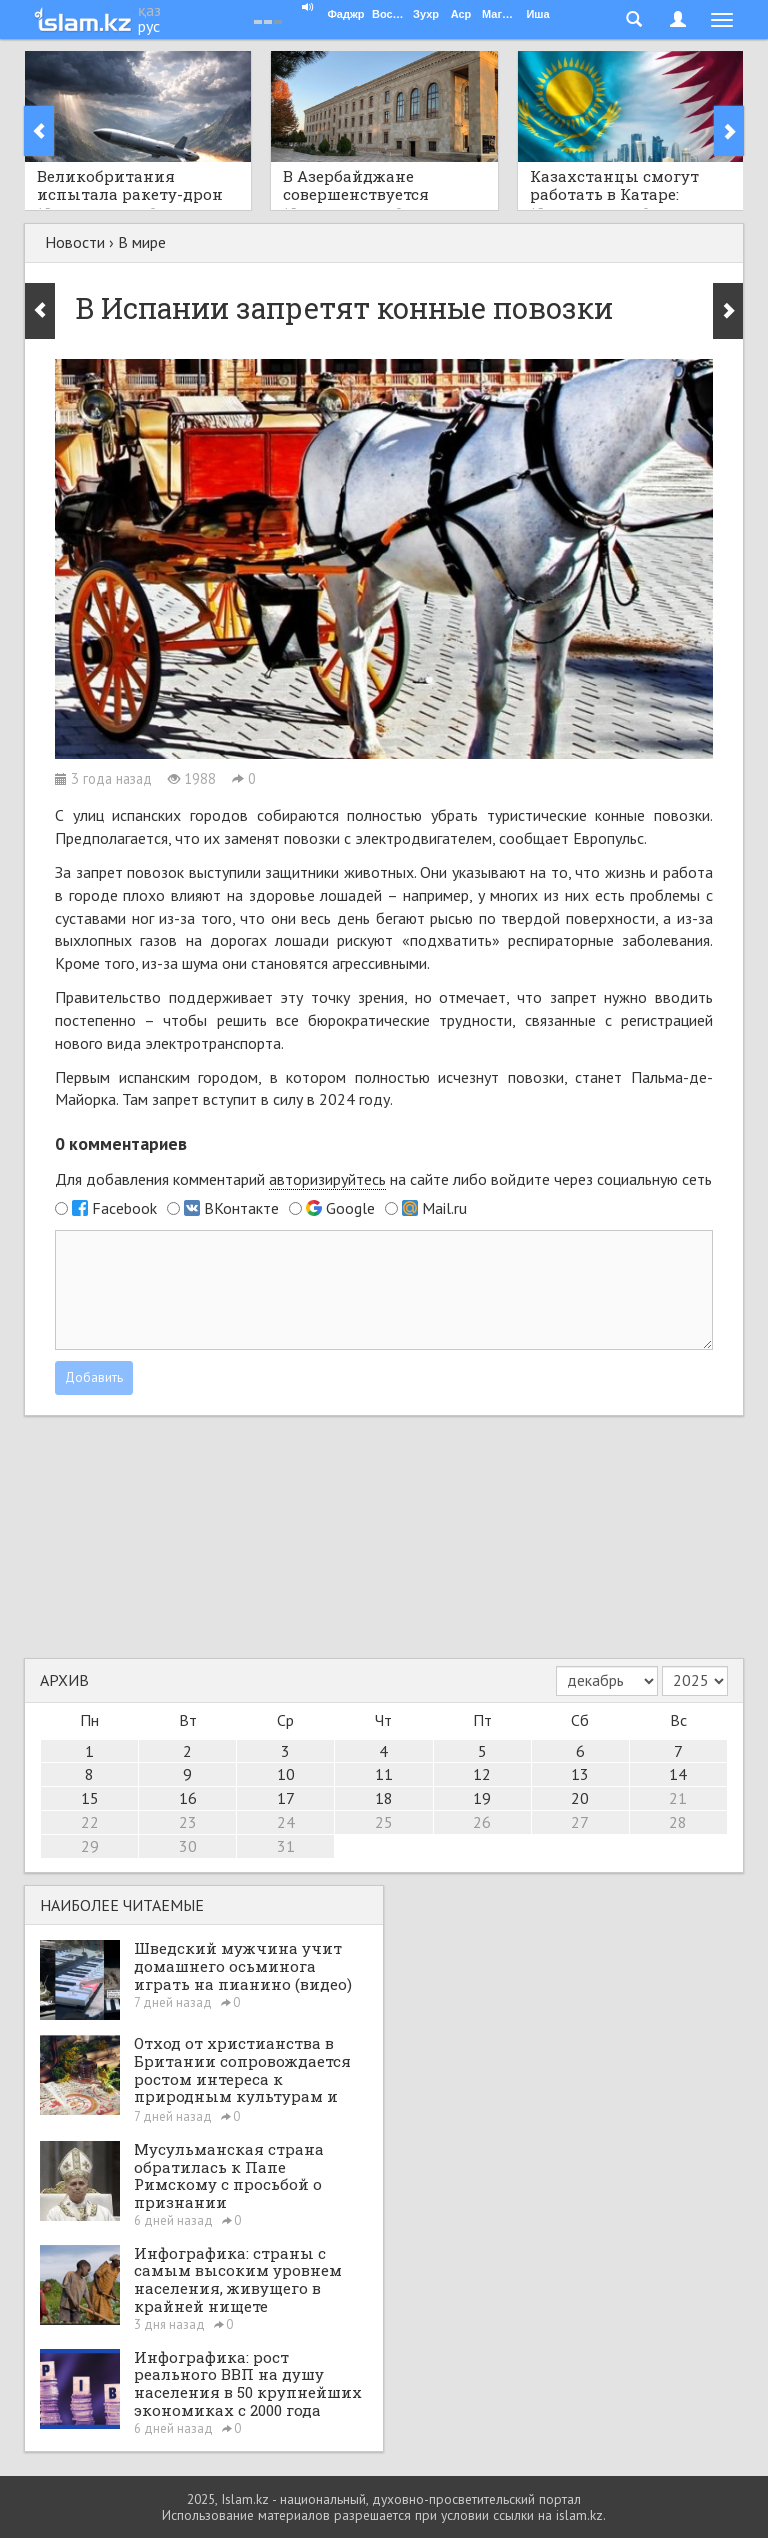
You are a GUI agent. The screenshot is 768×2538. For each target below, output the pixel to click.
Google (350, 1208)
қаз (149, 10)
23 (188, 1822)
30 (188, 1846)
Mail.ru (444, 1208)
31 (286, 1846)
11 (384, 1774)
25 (384, 1822)
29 (90, 1846)
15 (90, 1798)
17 (286, 1798)
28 (678, 1822)
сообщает (536, 838)
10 (286, 1774)
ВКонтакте (241, 1208)
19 (482, 1798)
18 (384, 1798)
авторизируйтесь (327, 1179)
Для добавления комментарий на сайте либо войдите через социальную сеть (383, 1179)
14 (678, 1774)
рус (149, 26)
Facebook (124, 1208)
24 (286, 1822)
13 (580, 1774)
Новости (75, 242)
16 (188, 1798)
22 (90, 1822)
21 (678, 1798)
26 (482, 1822)
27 (580, 1822)
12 (482, 1774)
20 (580, 1798)
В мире (142, 242)
